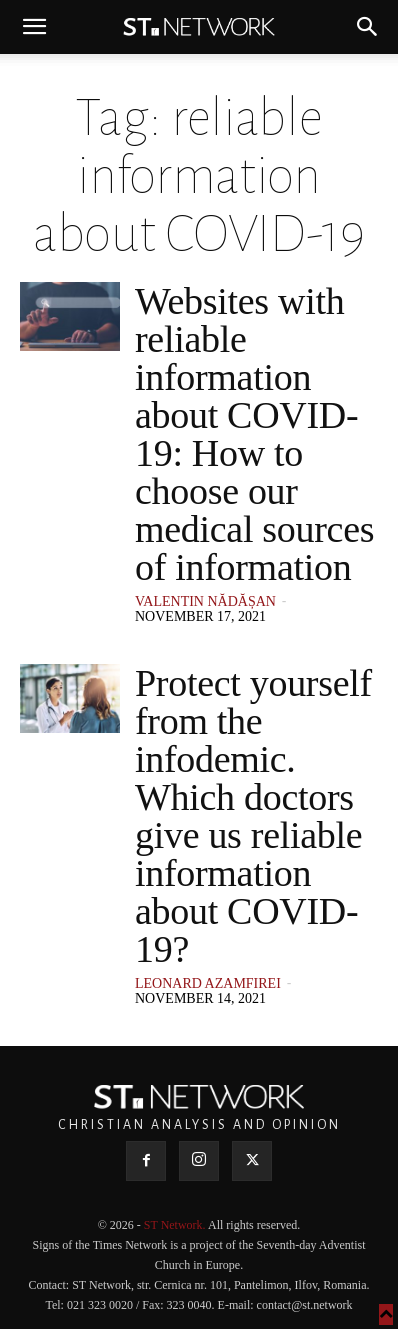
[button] (34, 27)
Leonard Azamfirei (208, 983)
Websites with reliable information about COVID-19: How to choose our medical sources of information (254, 434)
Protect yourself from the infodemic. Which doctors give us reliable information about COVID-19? (253, 816)
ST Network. (176, 1225)
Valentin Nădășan (205, 601)
